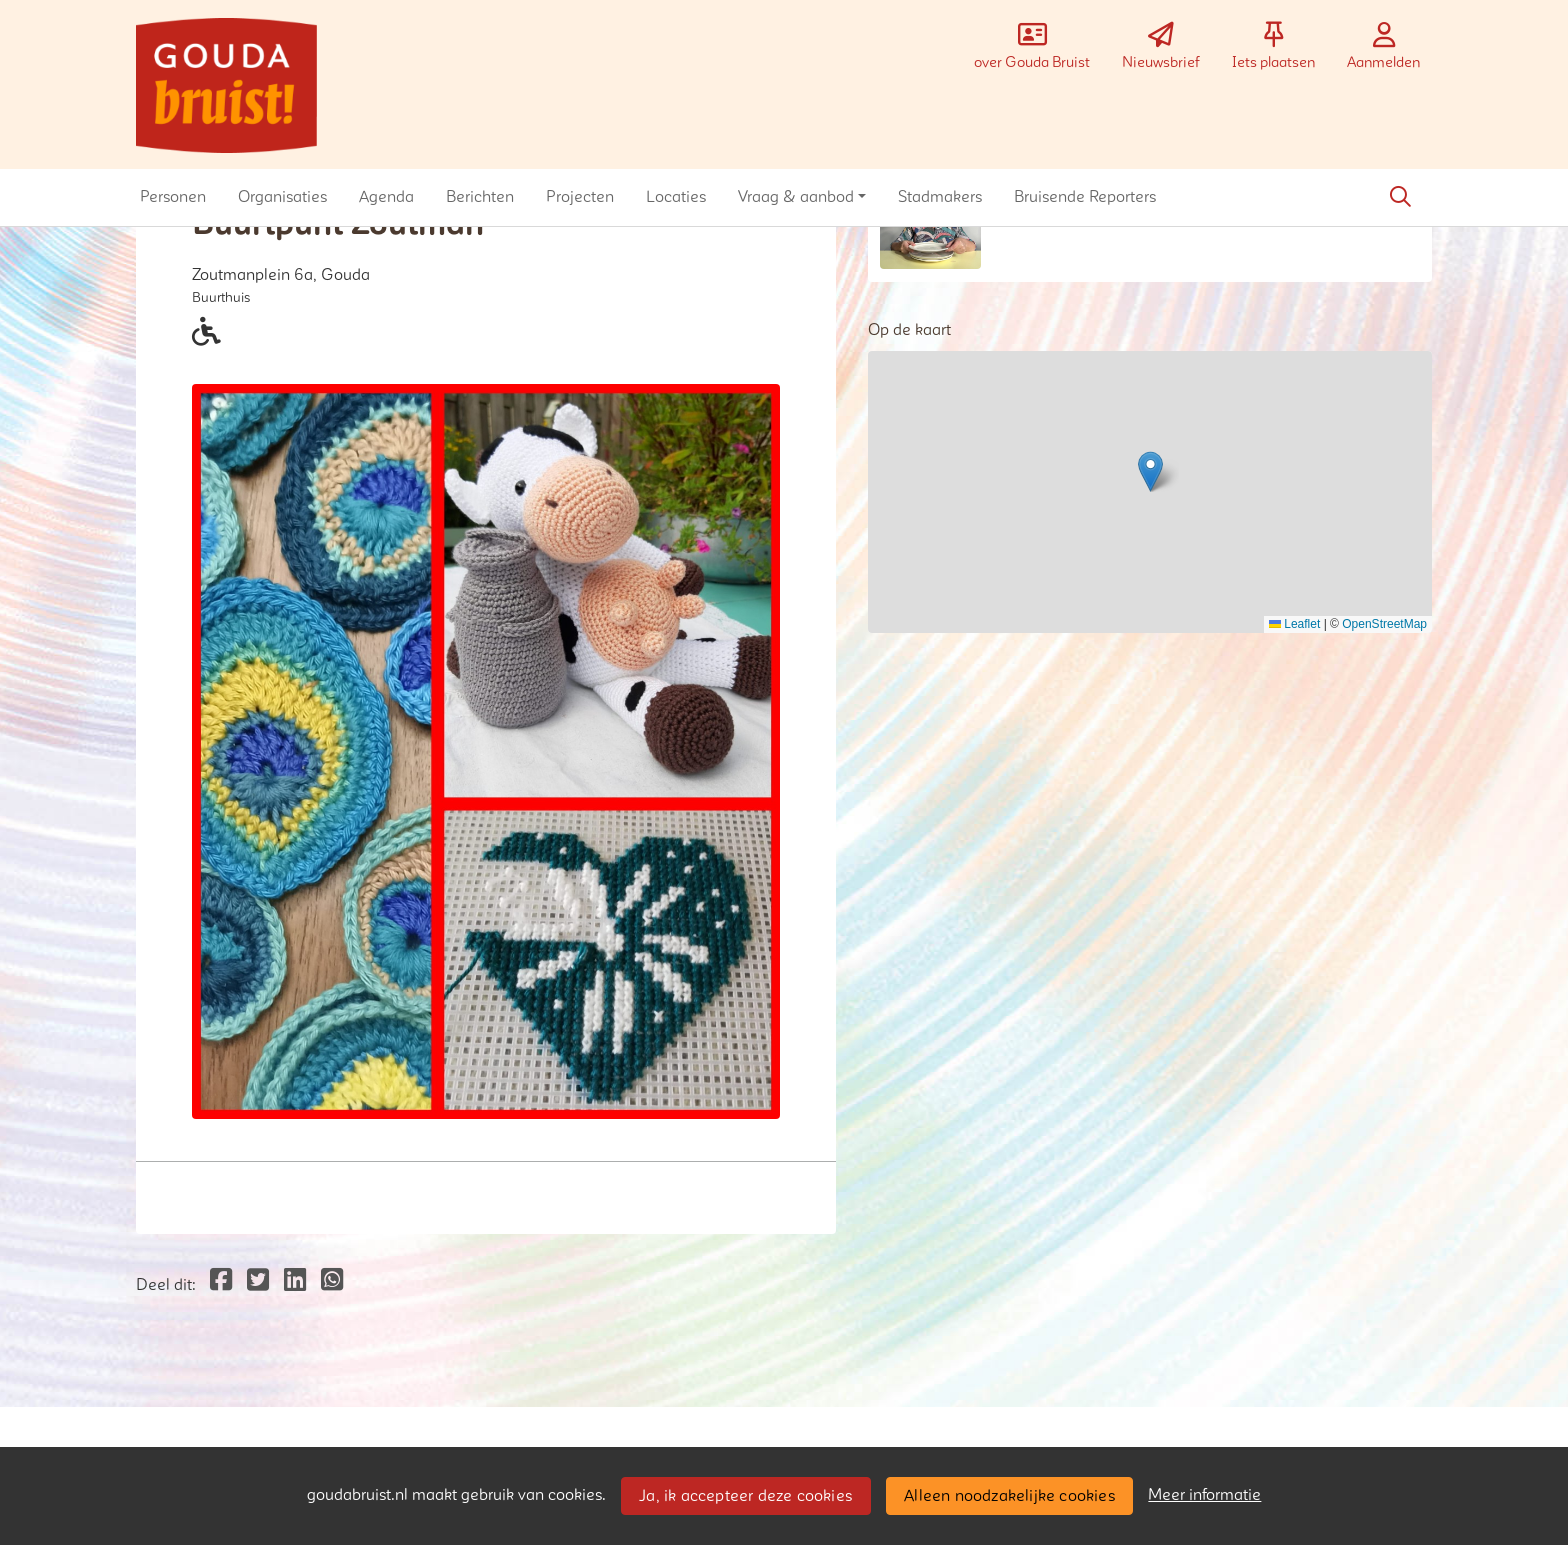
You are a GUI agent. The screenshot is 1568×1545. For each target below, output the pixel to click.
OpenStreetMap (1384, 624)
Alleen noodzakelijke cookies (1009, 1496)
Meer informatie (1204, 1495)
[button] (173, 197)
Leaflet (1294, 624)
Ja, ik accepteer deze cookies (745, 1496)
